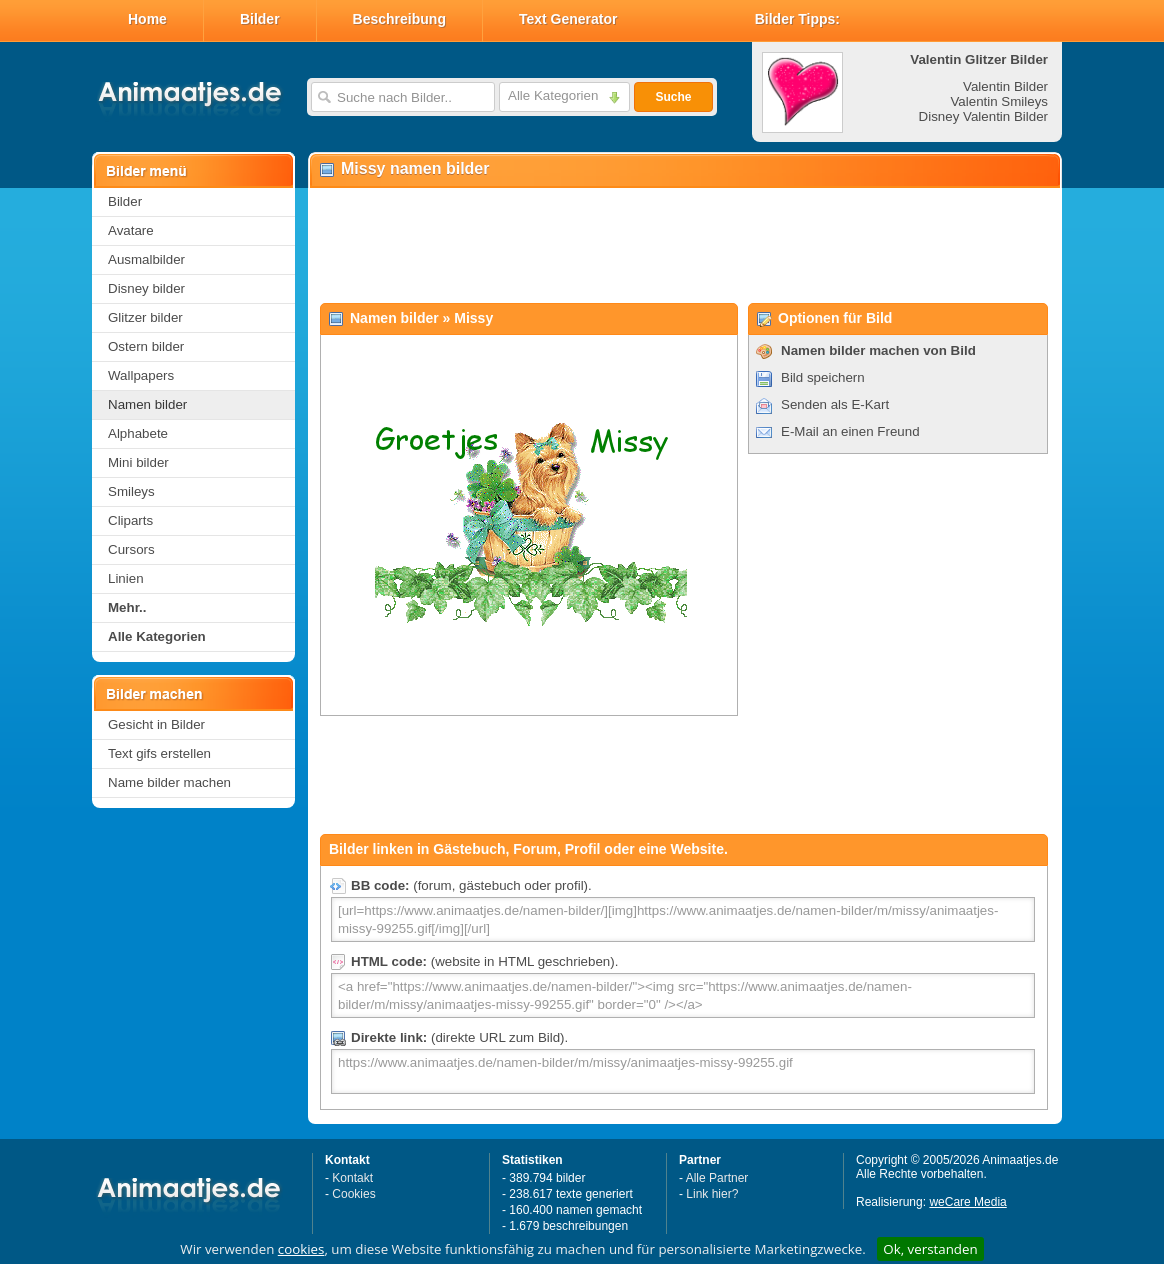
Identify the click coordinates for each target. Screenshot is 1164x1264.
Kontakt (352, 1178)
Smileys (131, 491)
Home (147, 19)
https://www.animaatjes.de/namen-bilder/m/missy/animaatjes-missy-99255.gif (683, 1071)
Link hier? (712, 1194)
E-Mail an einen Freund (850, 431)
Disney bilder (146, 288)
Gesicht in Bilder (156, 724)
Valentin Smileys (999, 101)
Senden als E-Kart (835, 404)
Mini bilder (138, 462)
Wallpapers (141, 375)
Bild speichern (823, 377)
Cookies (353, 1194)
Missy (473, 318)
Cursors (131, 549)
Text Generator (568, 19)
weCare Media (967, 1202)
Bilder (260, 19)
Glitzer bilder (145, 317)
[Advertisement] (684, 246)
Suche (673, 97)
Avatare (131, 230)
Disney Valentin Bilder (983, 116)
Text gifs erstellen (159, 753)
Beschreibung (399, 19)
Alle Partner (717, 1178)
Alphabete (138, 433)
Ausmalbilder (146, 259)
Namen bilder (147, 404)
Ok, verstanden (930, 1249)
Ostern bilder (146, 346)
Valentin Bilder (1005, 86)
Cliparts (130, 520)
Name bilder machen (169, 782)
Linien (126, 578)
